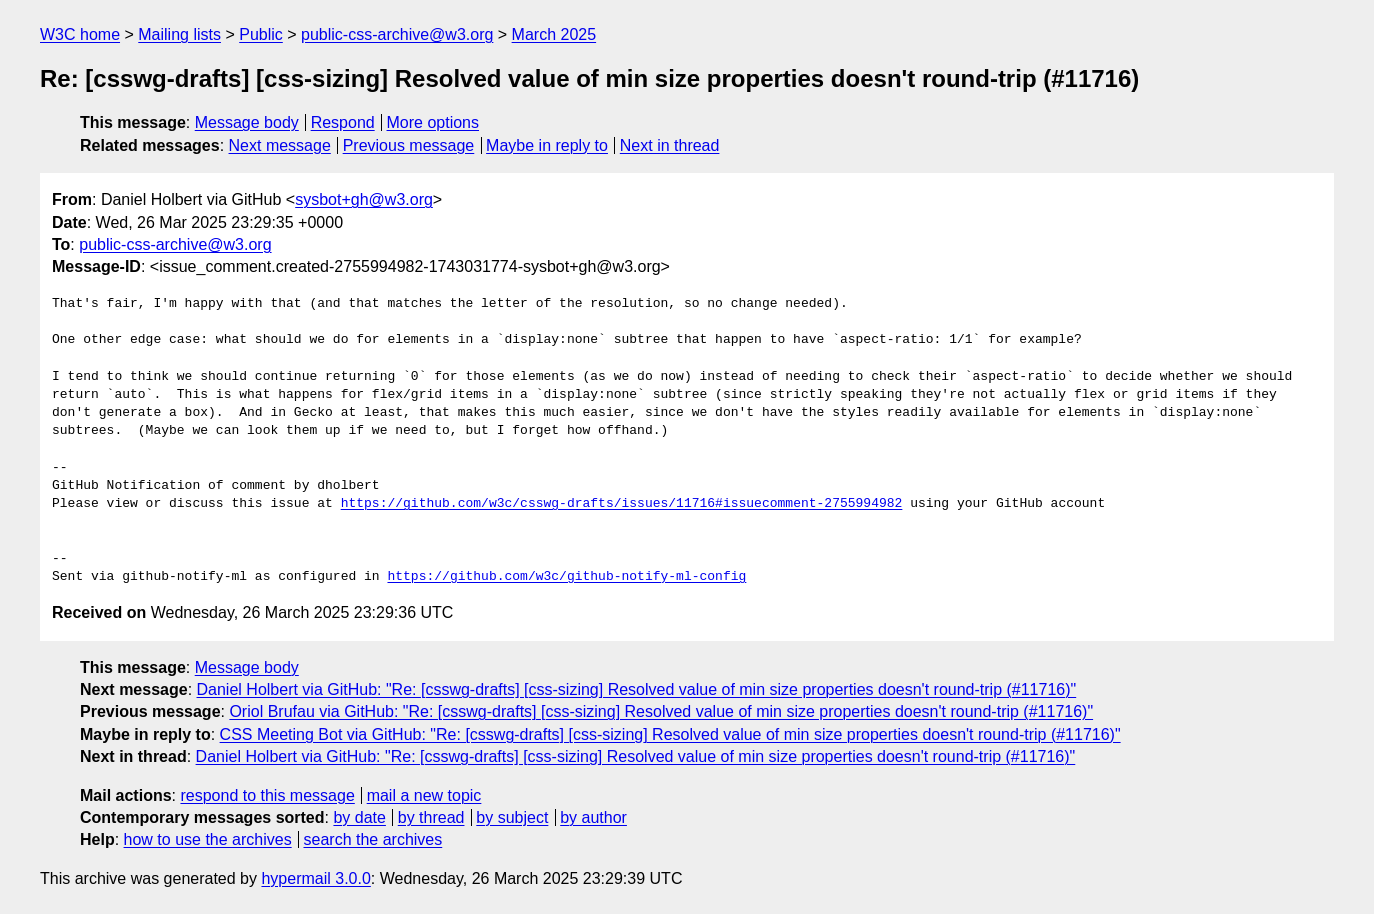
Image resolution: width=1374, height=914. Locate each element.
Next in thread (670, 145)
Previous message (409, 145)
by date (359, 817)
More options (433, 122)
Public (261, 34)
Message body (247, 122)
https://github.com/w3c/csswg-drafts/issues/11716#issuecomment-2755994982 (622, 504)
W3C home (80, 34)
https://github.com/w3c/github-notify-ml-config (566, 577)
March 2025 (554, 34)
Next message (280, 145)
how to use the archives (208, 839)
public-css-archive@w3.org (397, 34)
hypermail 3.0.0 (315, 878)
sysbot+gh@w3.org (364, 199)
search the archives (373, 839)
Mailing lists (179, 34)
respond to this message (267, 795)
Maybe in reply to (547, 145)
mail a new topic (424, 795)
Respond (343, 122)
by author (593, 817)
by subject (512, 817)
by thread (431, 817)
